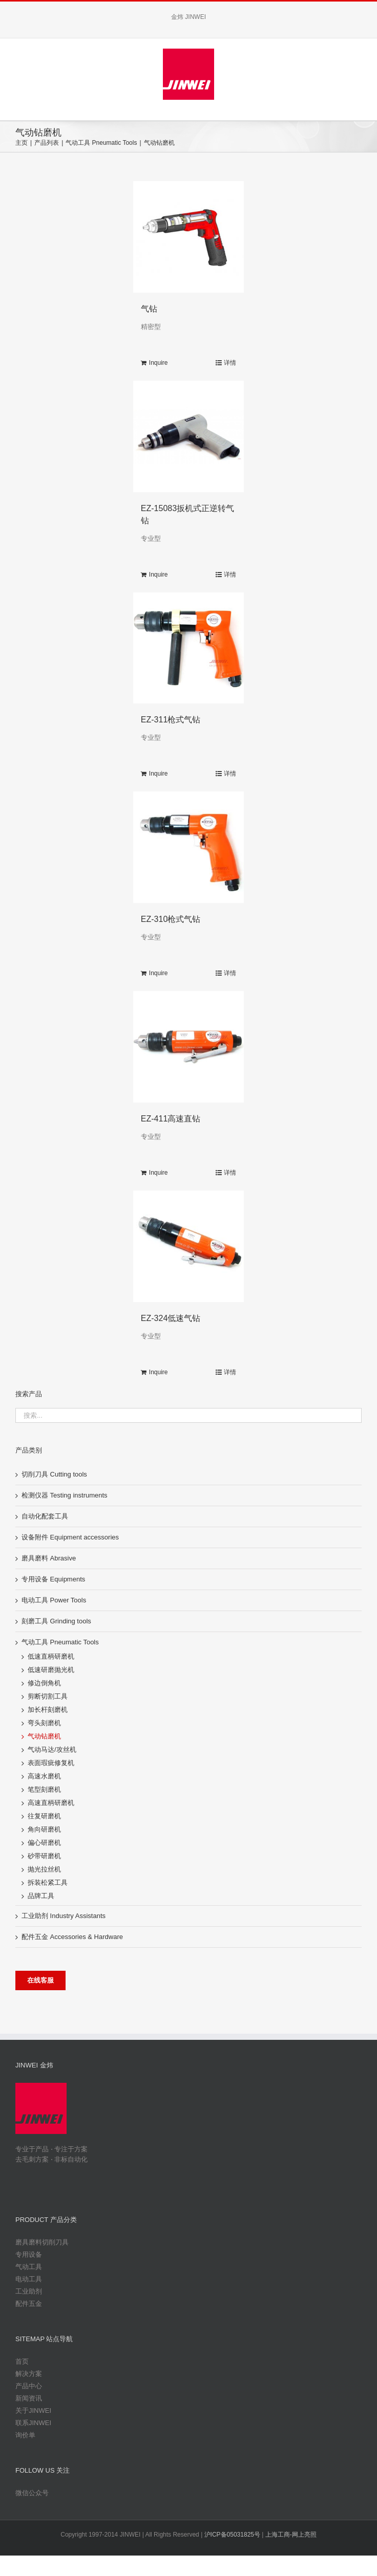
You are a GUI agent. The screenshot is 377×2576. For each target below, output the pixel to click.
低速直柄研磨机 (51, 1656)
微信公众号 (32, 2493)
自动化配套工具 (45, 1516)
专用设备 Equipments (53, 1579)
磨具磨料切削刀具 (42, 2242)
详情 (230, 362)
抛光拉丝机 (44, 1869)
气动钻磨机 (44, 1736)
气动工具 (28, 2267)
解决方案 (28, 2373)
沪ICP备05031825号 (232, 2534)
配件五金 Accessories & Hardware (72, 1937)
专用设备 (28, 2254)
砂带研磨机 (44, 1856)
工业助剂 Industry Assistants (64, 1916)
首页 (22, 2361)
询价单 (25, 2435)
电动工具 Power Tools (54, 1600)
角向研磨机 (44, 1829)
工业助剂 (28, 2291)
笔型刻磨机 (44, 1789)
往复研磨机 (44, 1816)
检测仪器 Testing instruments (65, 1495)
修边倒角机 (44, 1683)
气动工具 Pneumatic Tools (60, 1642)
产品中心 (28, 2386)
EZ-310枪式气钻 (170, 919)
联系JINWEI (33, 2423)
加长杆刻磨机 (48, 1709)
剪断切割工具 (48, 1696)
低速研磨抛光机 (51, 1670)
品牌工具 (41, 1896)
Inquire (158, 362)
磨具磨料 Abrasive (49, 1558)
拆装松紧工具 (48, 1882)
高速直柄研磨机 (51, 1803)
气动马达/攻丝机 (52, 1749)
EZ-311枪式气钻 (170, 719)
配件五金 (28, 2303)
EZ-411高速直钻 (170, 1118)
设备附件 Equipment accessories (70, 1537)
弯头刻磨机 (44, 1723)
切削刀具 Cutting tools (54, 1474)
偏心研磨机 (44, 1842)
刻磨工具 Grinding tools (56, 1621)
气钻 (149, 308)
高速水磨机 (44, 1776)
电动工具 (28, 2279)
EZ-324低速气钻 (170, 1318)
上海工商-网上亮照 (291, 2534)
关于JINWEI (33, 2410)
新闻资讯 (28, 2398)
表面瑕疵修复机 (51, 1763)
